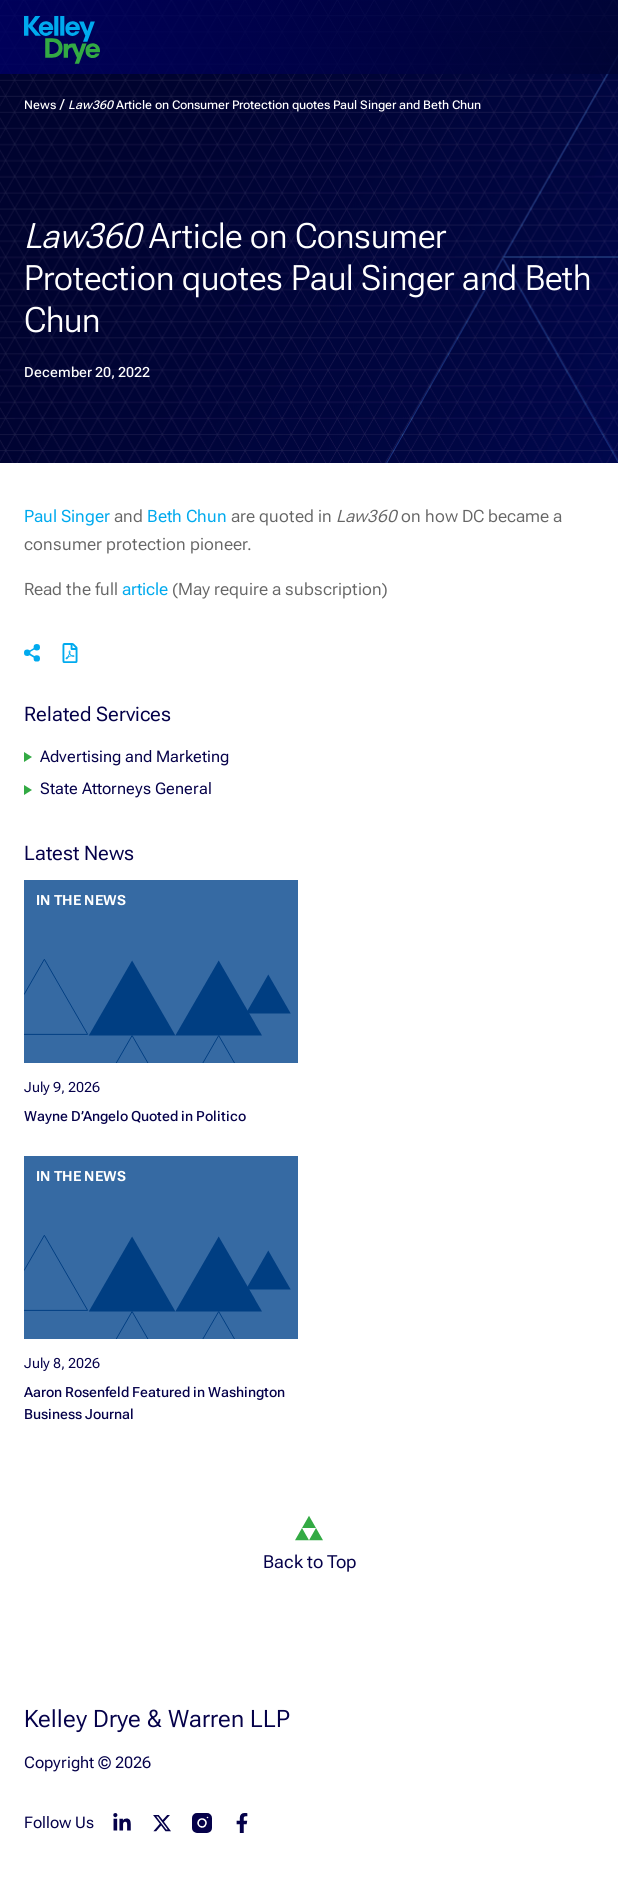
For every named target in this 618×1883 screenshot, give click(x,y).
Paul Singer (67, 516)
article (145, 589)
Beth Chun (187, 516)
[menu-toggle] (586, 24)
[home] (62, 40)
